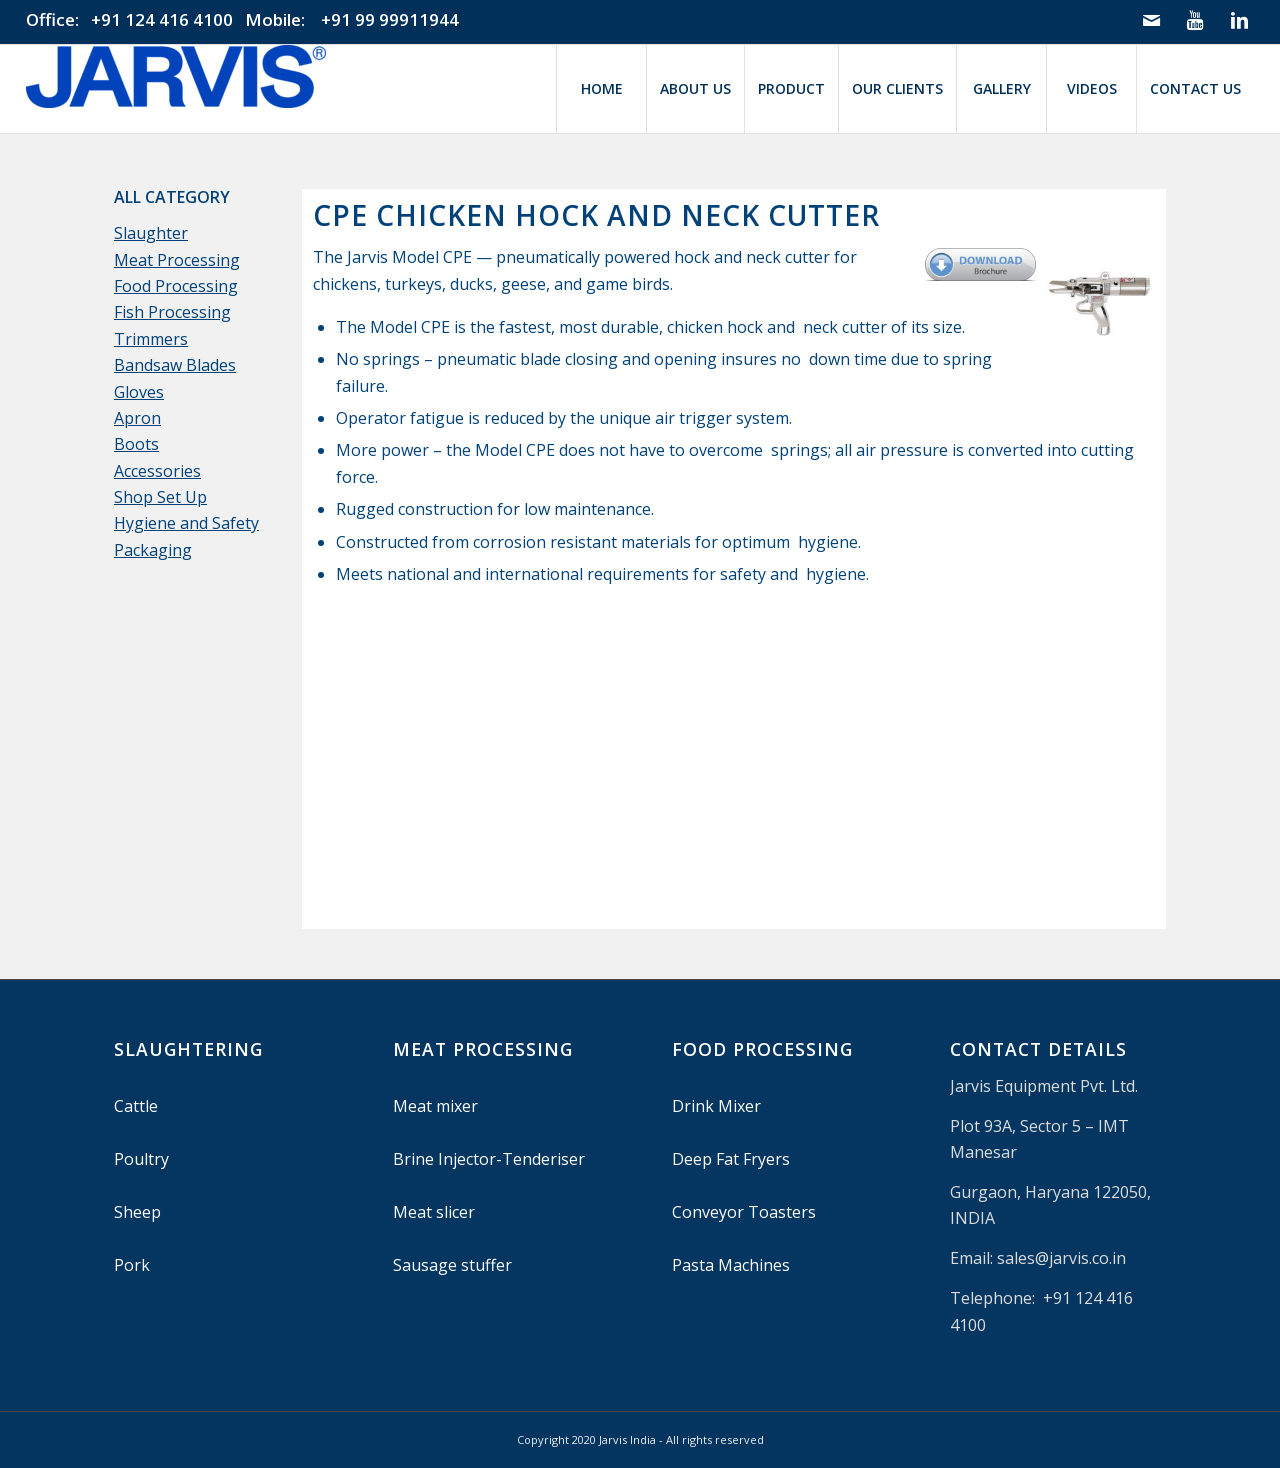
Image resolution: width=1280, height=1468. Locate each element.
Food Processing (176, 286)
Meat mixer (435, 1106)
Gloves (139, 392)
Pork (132, 1265)
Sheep (137, 1212)
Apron (137, 418)
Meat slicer (434, 1212)
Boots (136, 444)
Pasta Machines (731, 1265)
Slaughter (151, 233)
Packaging (153, 550)
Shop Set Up (160, 497)
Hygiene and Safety (186, 523)
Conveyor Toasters (744, 1212)
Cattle (136, 1106)
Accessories (157, 471)
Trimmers (151, 339)
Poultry (141, 1159)
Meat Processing (177, 260)
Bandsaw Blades (175, 365)
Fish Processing (172, 312)
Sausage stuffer (452, 1265)
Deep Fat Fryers (731, 1159)
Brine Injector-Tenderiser (489, 1159)
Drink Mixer (716, 1106)
